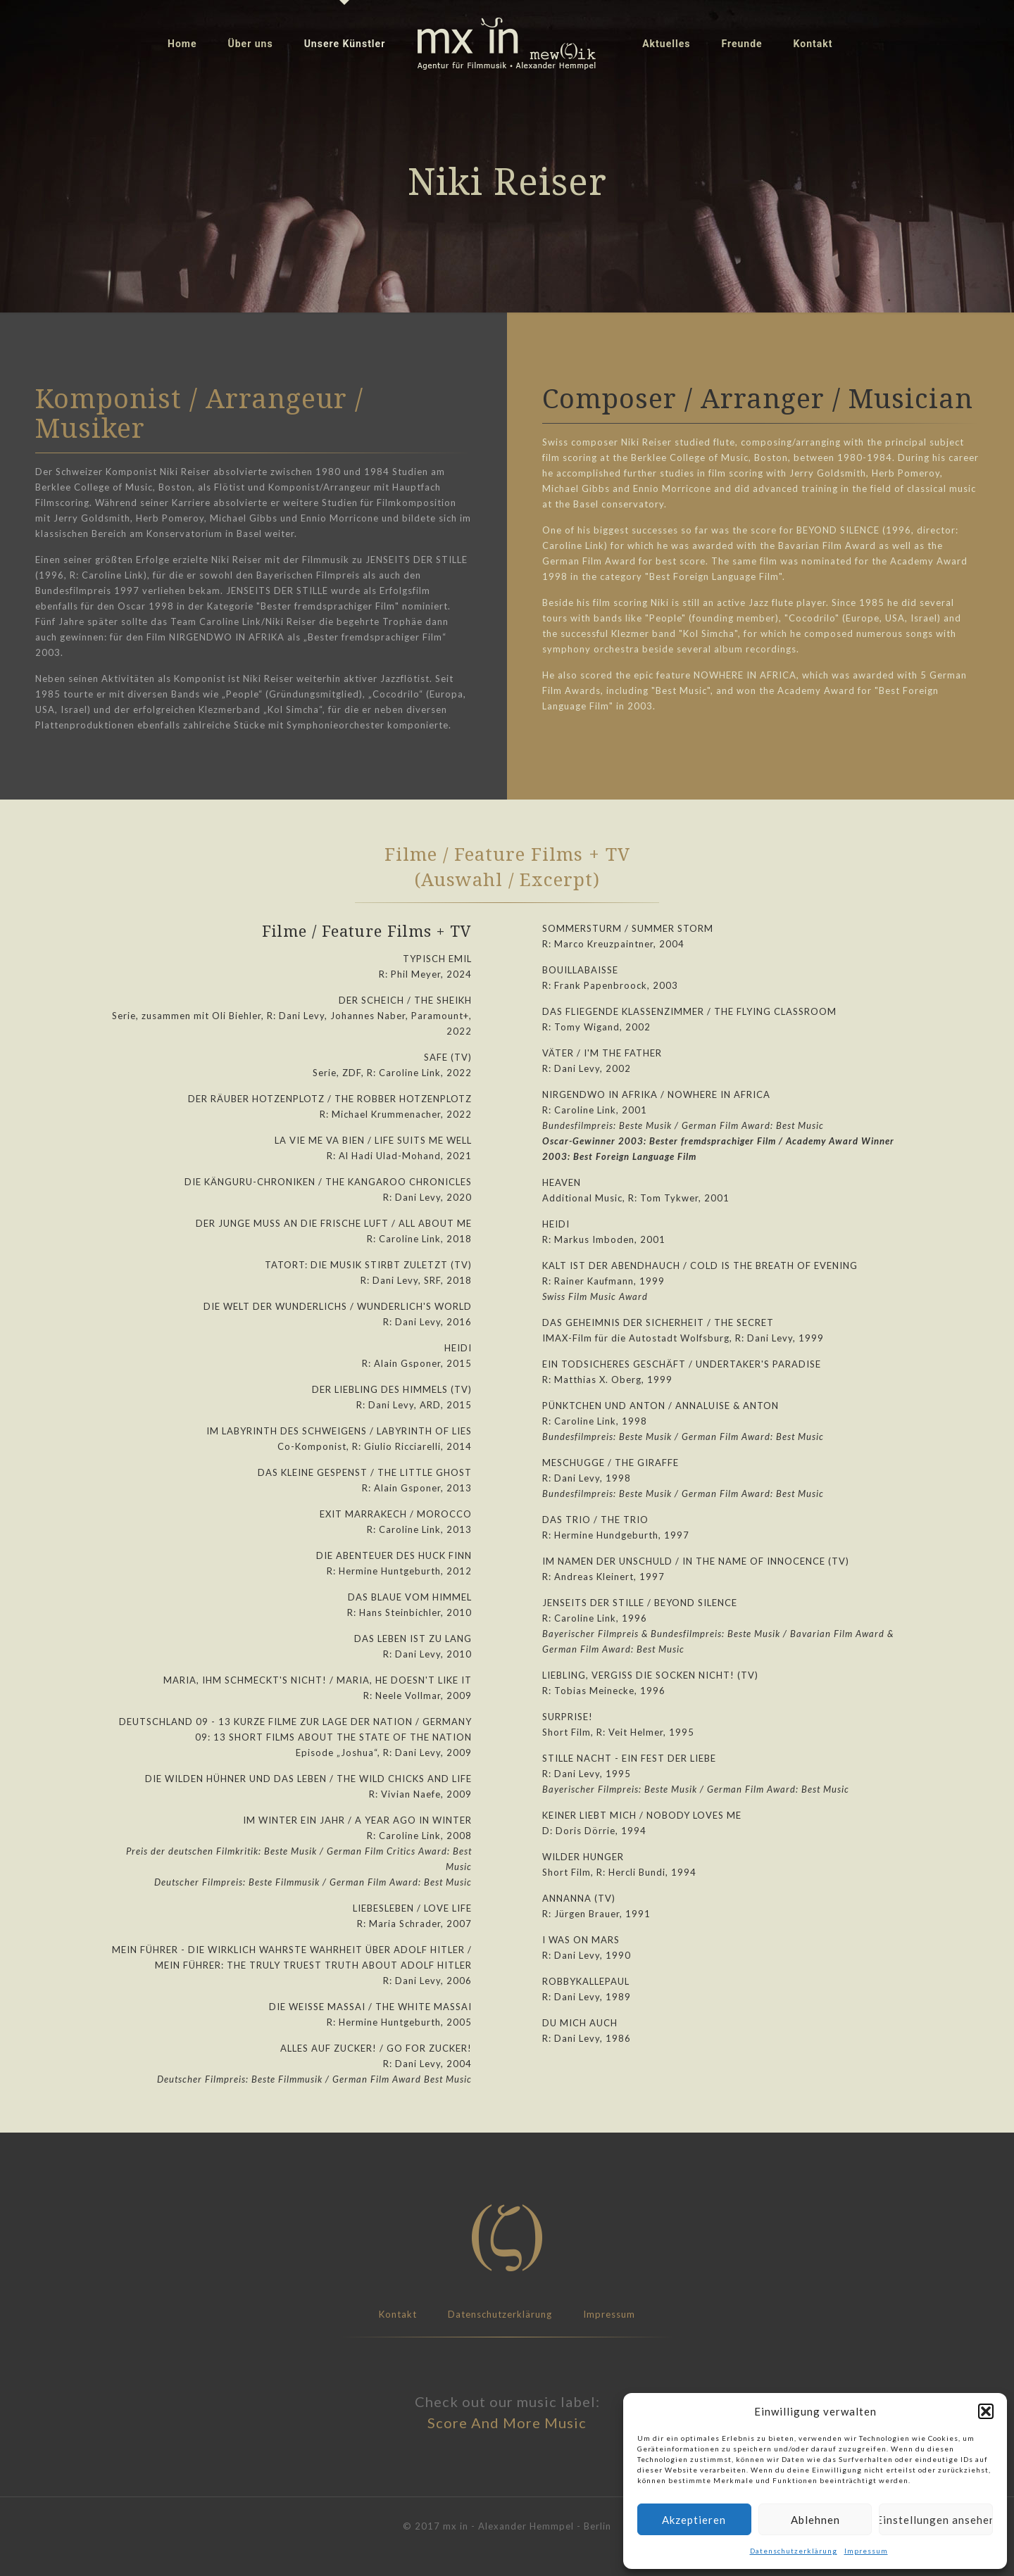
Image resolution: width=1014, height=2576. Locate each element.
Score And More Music (507, 2422)
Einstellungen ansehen (936, 2519)
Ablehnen (815, 2519)
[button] (986, 2411)
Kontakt (398, 2314)
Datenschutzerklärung (793, 2550)
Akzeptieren (694, 2519)
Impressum (866, 2550)
